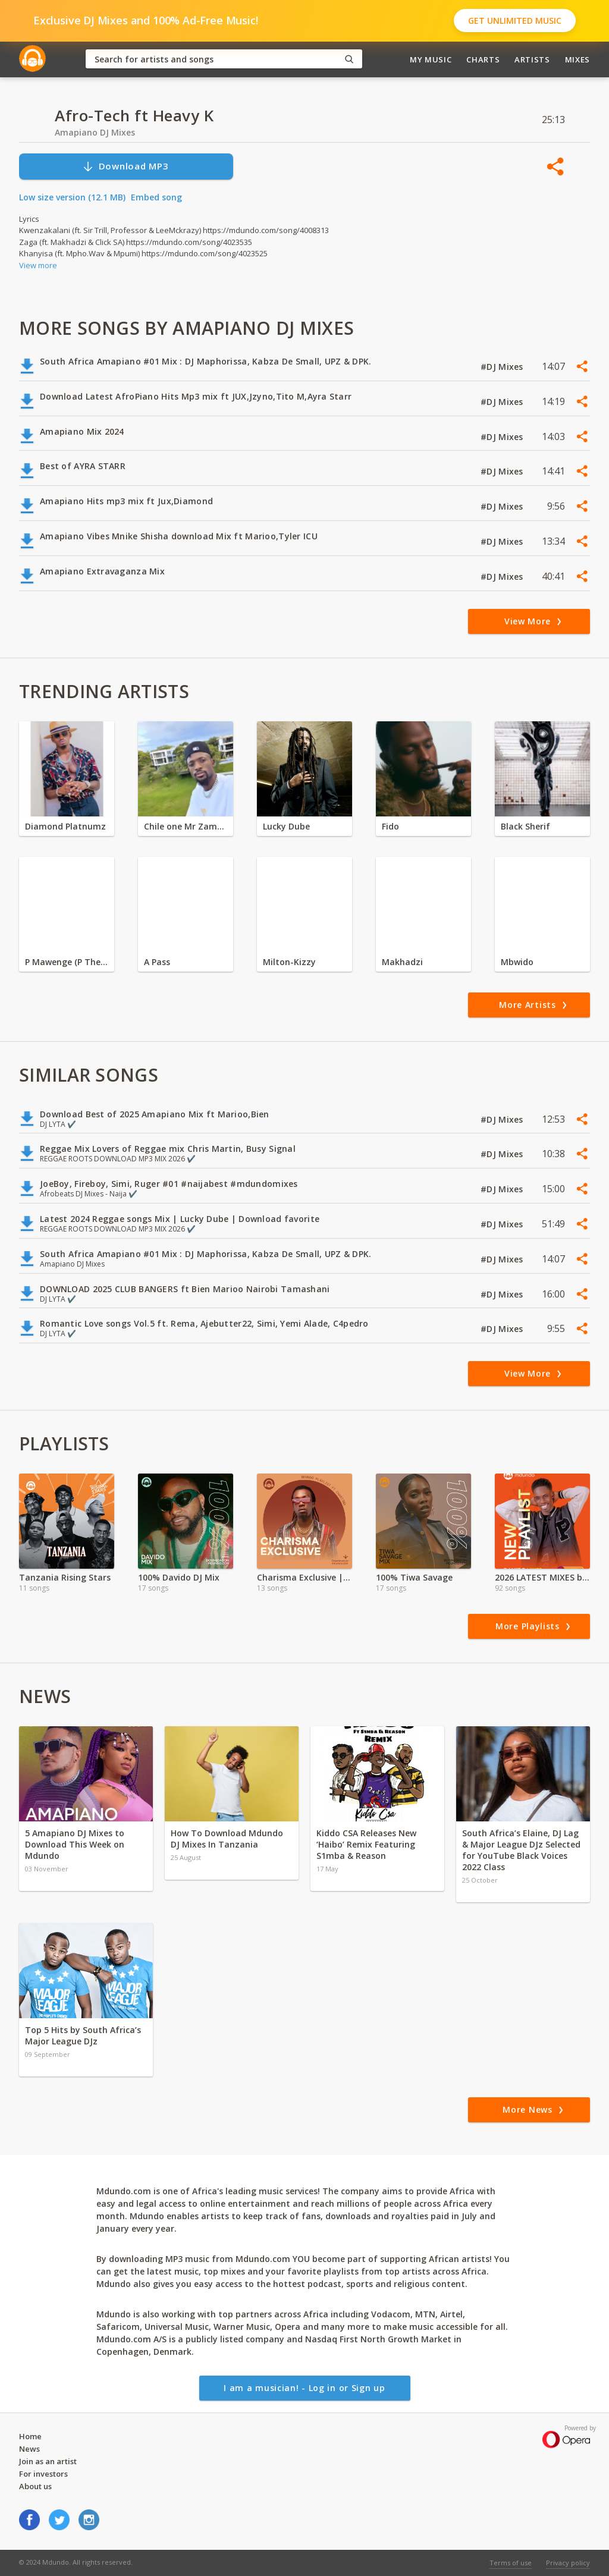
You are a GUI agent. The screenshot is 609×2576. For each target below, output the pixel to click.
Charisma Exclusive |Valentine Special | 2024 (304, 1577)
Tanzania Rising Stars (65, 1577)
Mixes (577, 59)
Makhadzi (402, 961)
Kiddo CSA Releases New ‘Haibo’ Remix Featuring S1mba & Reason (366, 1844)
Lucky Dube (286, 826)
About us (35, 2486)
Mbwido (517, 961)
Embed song (156, 197)
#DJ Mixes (503, 366)
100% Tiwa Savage (414, 1577)
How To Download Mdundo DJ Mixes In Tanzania (227, 1838)
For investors (43, 2473)
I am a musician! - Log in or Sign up (304, 2387)
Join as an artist (48, 2461)
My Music (430, 59)
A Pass (157, 961)
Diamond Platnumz (65, 826)
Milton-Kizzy (289, 961)
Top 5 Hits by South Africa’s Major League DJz (83, 2035)
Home (30, 2436)
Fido (390, 826)
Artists (532, 59)
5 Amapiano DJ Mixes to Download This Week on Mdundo (74, 1844)
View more (38, 265)
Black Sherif (525, 826)
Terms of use (510, 2562)
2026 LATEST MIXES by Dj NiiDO (542, 1577)
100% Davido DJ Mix (178, 1577)
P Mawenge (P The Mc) (66, 961)
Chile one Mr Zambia (185, 826)
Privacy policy (568, 2562)
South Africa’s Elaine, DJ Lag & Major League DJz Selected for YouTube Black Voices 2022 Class (521, 1850)
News (29, 2448)
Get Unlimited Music (514, 20)
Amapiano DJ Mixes (95, 132)
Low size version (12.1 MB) (72, 197)
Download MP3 (125, 166)
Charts (483, 59)
